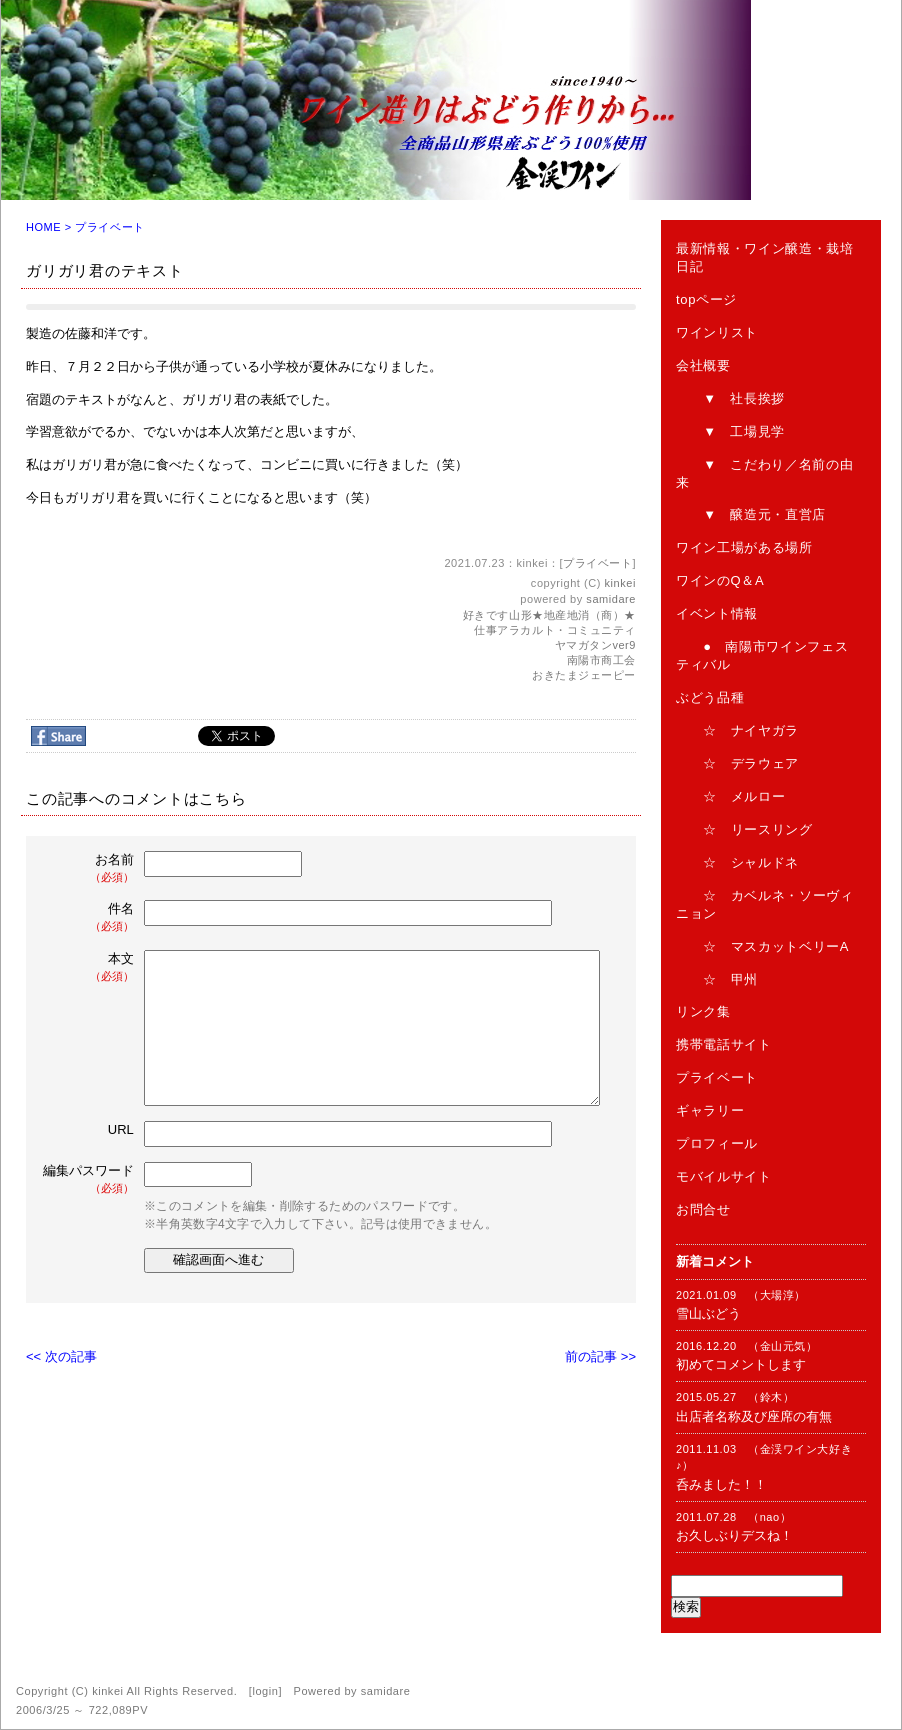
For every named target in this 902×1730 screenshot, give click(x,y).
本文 (90, 967)
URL (121, 1129)
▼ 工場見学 (730, 431)
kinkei (620, 583)
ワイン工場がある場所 (744, 547)
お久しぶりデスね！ (734, 1535)
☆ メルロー (730, 796)
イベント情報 (717, 613)
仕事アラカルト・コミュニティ (555, 630)
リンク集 (703, 1011)
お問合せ (703, 1209)
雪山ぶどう (708, 1313)
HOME (43, 227)
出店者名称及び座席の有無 (754, 1416)
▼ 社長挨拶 (730, 398)
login (265, 1691)
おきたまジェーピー (584, 675)
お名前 (90, 868)
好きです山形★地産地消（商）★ (549, 615)
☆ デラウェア (737, 763)
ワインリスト (717, 332)
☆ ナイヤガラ (737, 730)
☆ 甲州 (717, 979)
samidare (611, 599)
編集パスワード (88, 1179)
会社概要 (703, 365)
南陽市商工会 (601, 660)
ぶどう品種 (710, 697)
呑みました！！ (721, 1484)
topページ (706, 299)
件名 (90, 917)
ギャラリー (710, 1110)
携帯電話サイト (724, 1044)
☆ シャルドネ (737, 862)
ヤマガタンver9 (595, 645)
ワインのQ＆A (720, 580)
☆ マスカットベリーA (762, 946)
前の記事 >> (600, 1356)
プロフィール (717, 1143)
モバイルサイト (724, 1176)
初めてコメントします (741, 1364)
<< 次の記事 (61, 1356)
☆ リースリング (744, 829)
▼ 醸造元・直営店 (751, 514)
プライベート (109, 227)
